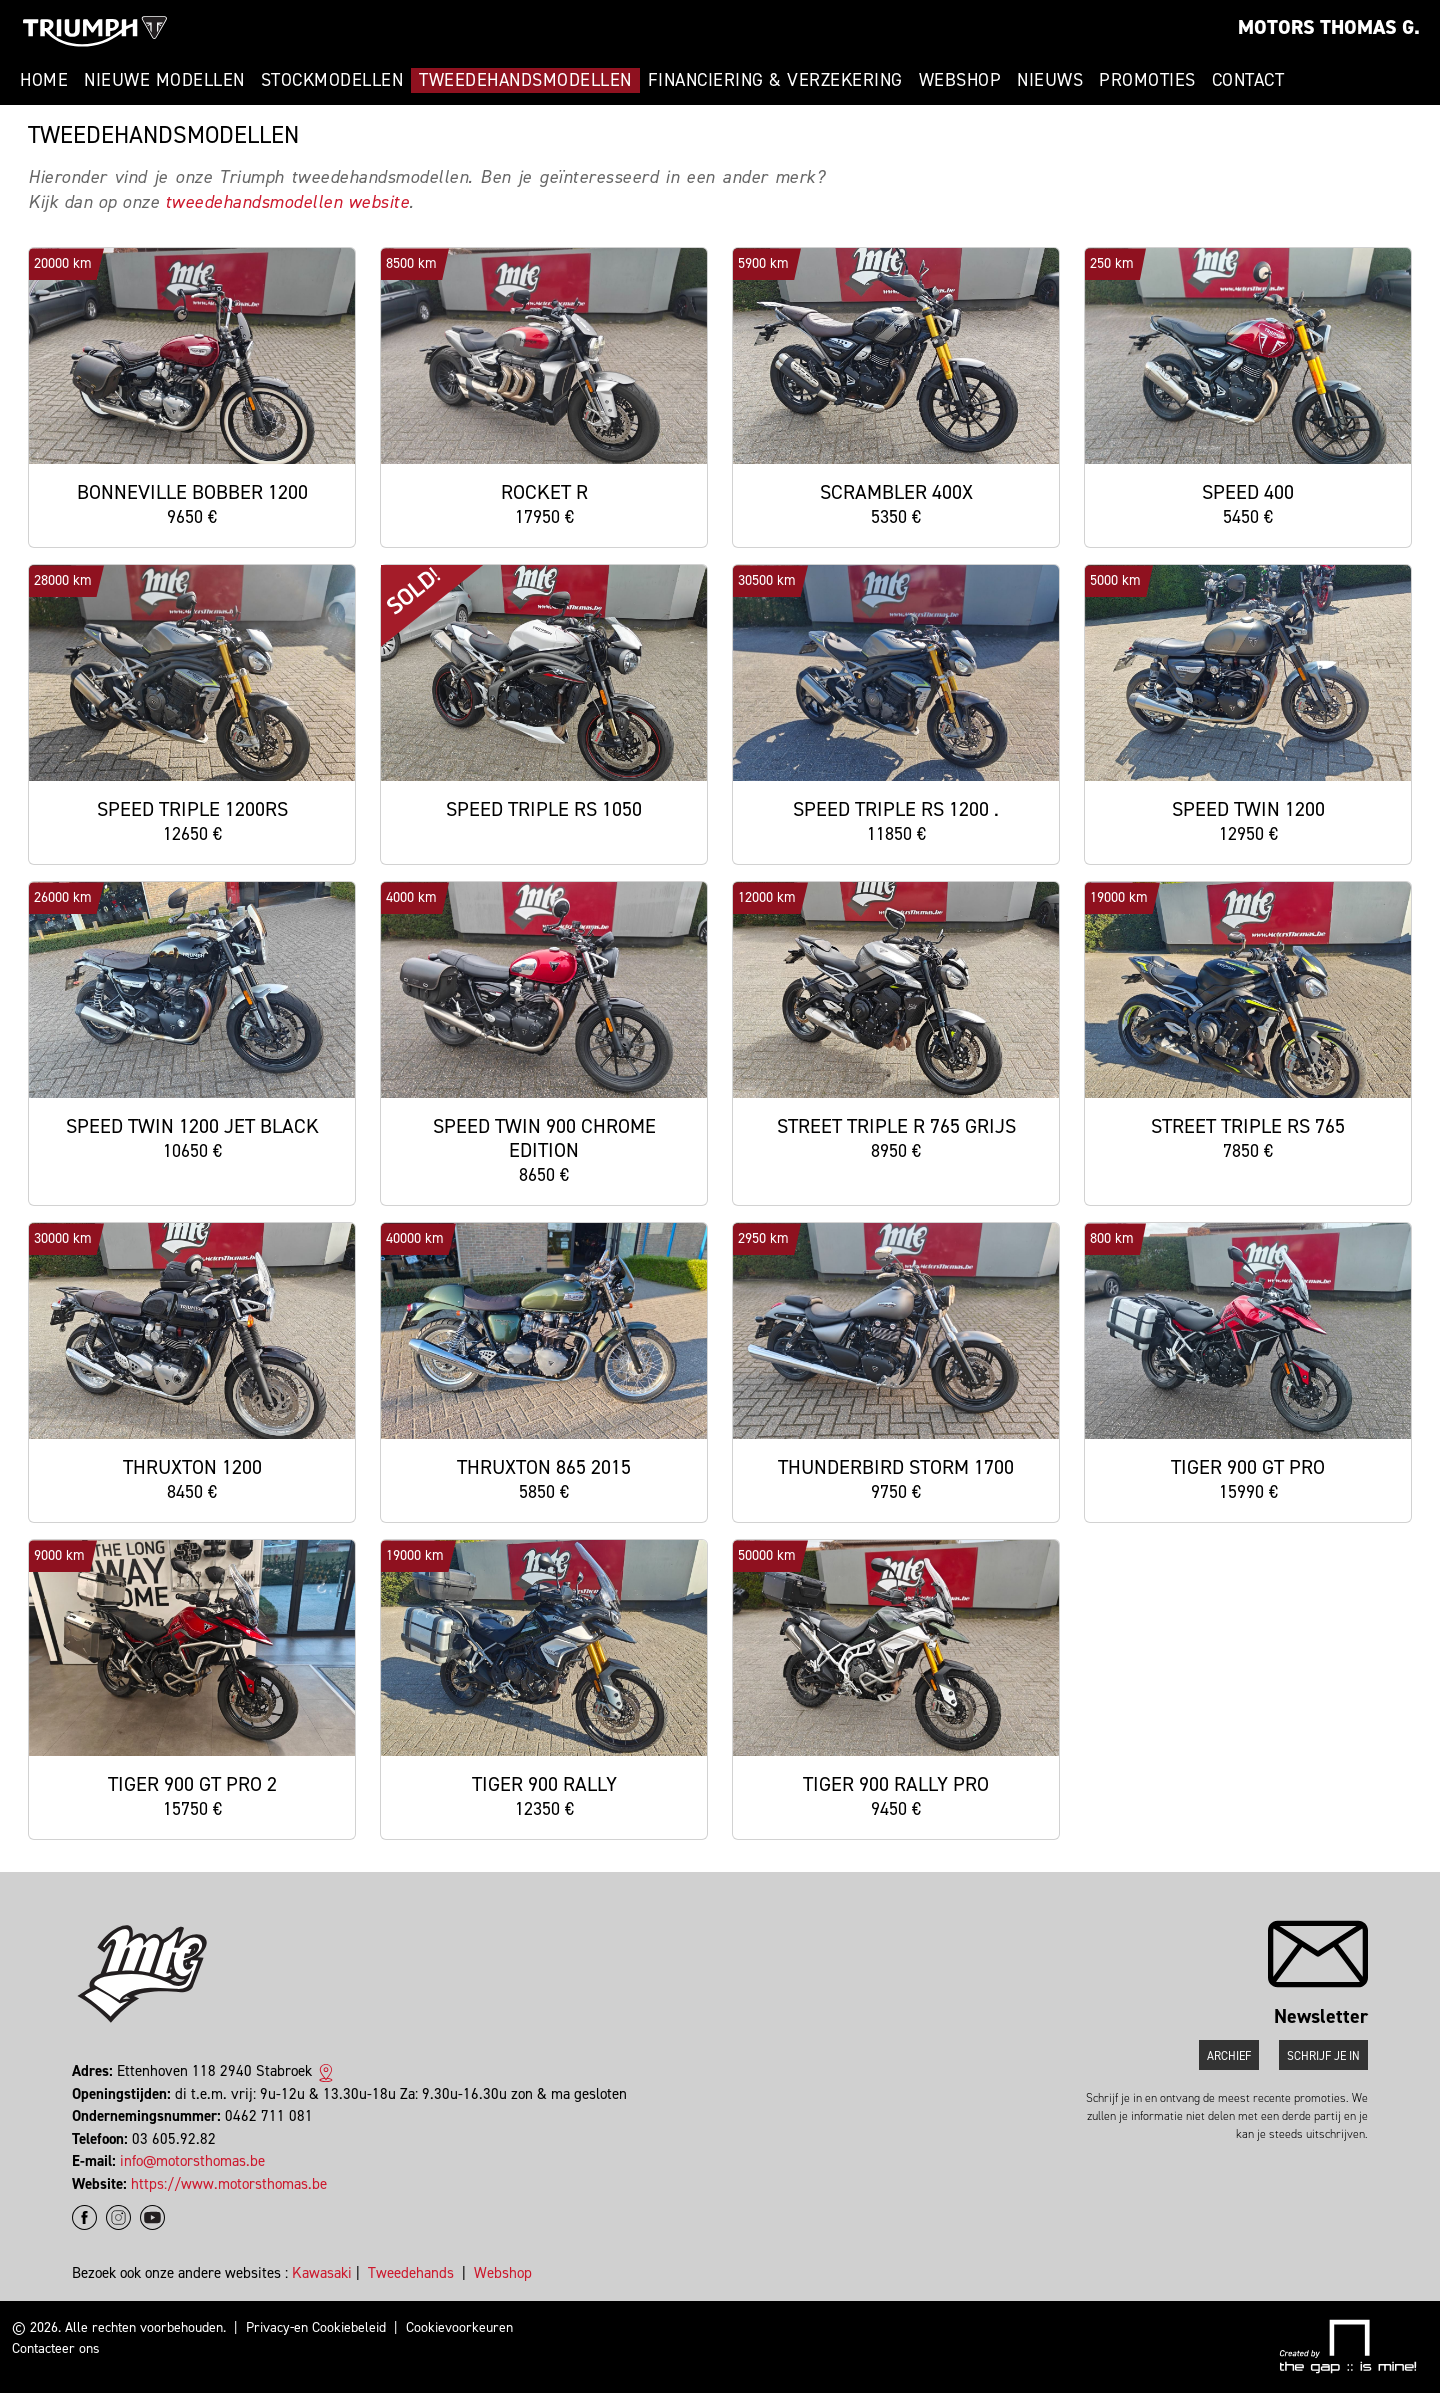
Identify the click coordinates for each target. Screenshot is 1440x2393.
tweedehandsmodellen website (287, 202)
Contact (1248, 80)
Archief (1229, 2056)
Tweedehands (411, 2273)
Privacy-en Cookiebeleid (316, 2327)
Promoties (1147, 80)
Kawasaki (322, 2273)
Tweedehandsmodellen (525, 80)
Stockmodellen (332, 80)
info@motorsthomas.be (192, 2161)
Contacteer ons (56, 2348)
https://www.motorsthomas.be (229, 2184)
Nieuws (1050, 80)
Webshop (960, 80)
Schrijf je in (1323, 2056)
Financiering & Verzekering (775, 80)
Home (44, 80)
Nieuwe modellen (164, 80)
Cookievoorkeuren (459, 2327)
